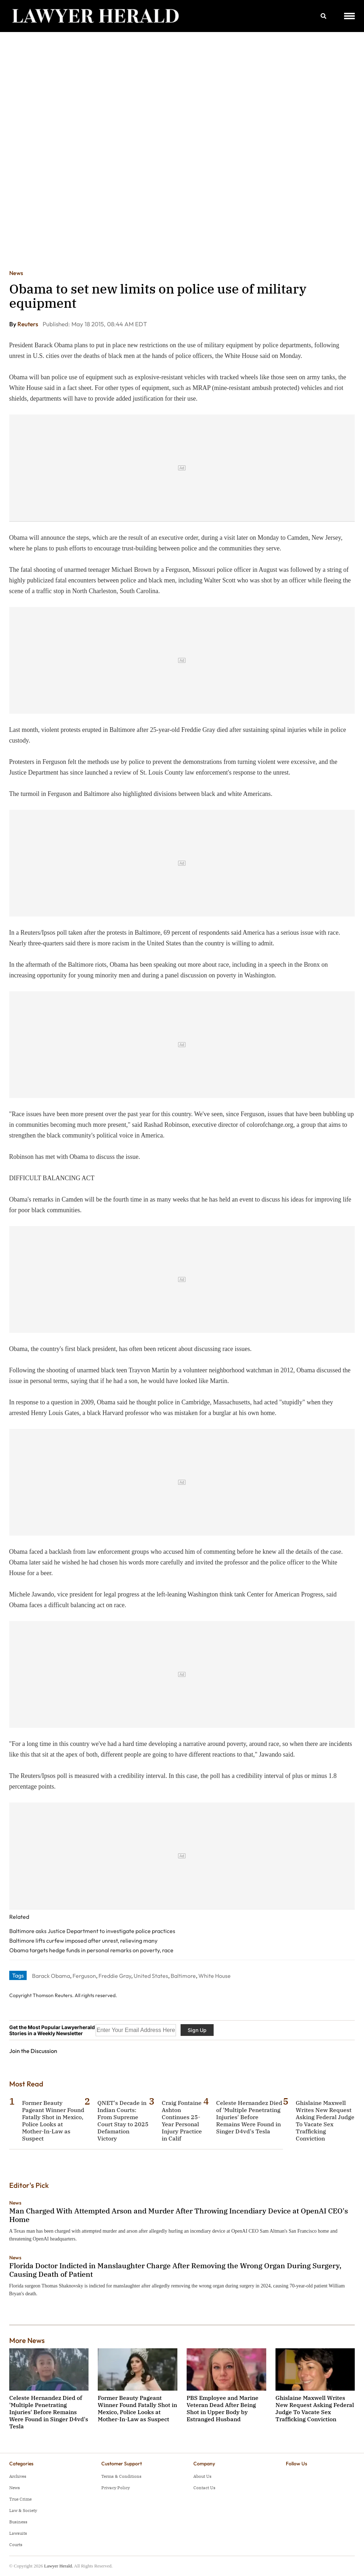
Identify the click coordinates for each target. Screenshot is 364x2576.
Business (18, 2521)
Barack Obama (51, 1975)
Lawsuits (18, 2533)
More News (27, 2340)
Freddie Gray (114, 1975)
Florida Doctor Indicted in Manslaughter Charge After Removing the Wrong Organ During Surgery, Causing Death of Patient (175, 2270)
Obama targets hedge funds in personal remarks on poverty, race (91, 1950)
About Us (202, 2476)
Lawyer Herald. (58, 2566)
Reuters (28, 324)
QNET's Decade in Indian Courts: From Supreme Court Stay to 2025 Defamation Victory (123, 2120)
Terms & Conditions (121, 2476)
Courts (15, 2544)
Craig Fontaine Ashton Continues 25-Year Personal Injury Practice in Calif (182, 2120)
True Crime (20, 2499)
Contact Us (204, 2487)
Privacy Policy (115, 2487)
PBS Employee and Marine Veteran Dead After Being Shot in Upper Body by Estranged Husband (222, 2408)
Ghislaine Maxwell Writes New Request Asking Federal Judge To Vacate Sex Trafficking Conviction (325, 2120)
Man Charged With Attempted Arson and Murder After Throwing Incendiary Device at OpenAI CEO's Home (178, 2215)
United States (151, 1975)
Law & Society (23, 2510)
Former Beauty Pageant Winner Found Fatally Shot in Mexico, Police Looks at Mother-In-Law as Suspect (53, 2120)
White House (214, 1975)
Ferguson (84, 1975)
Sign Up (197, 2030)
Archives (17, 2476)
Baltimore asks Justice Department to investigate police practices (92, 1930)
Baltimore (183, 1975)
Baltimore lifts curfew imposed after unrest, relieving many (83, 1940)
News (16, 272)
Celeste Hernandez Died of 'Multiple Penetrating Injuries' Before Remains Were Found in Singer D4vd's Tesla (249, 2117)
